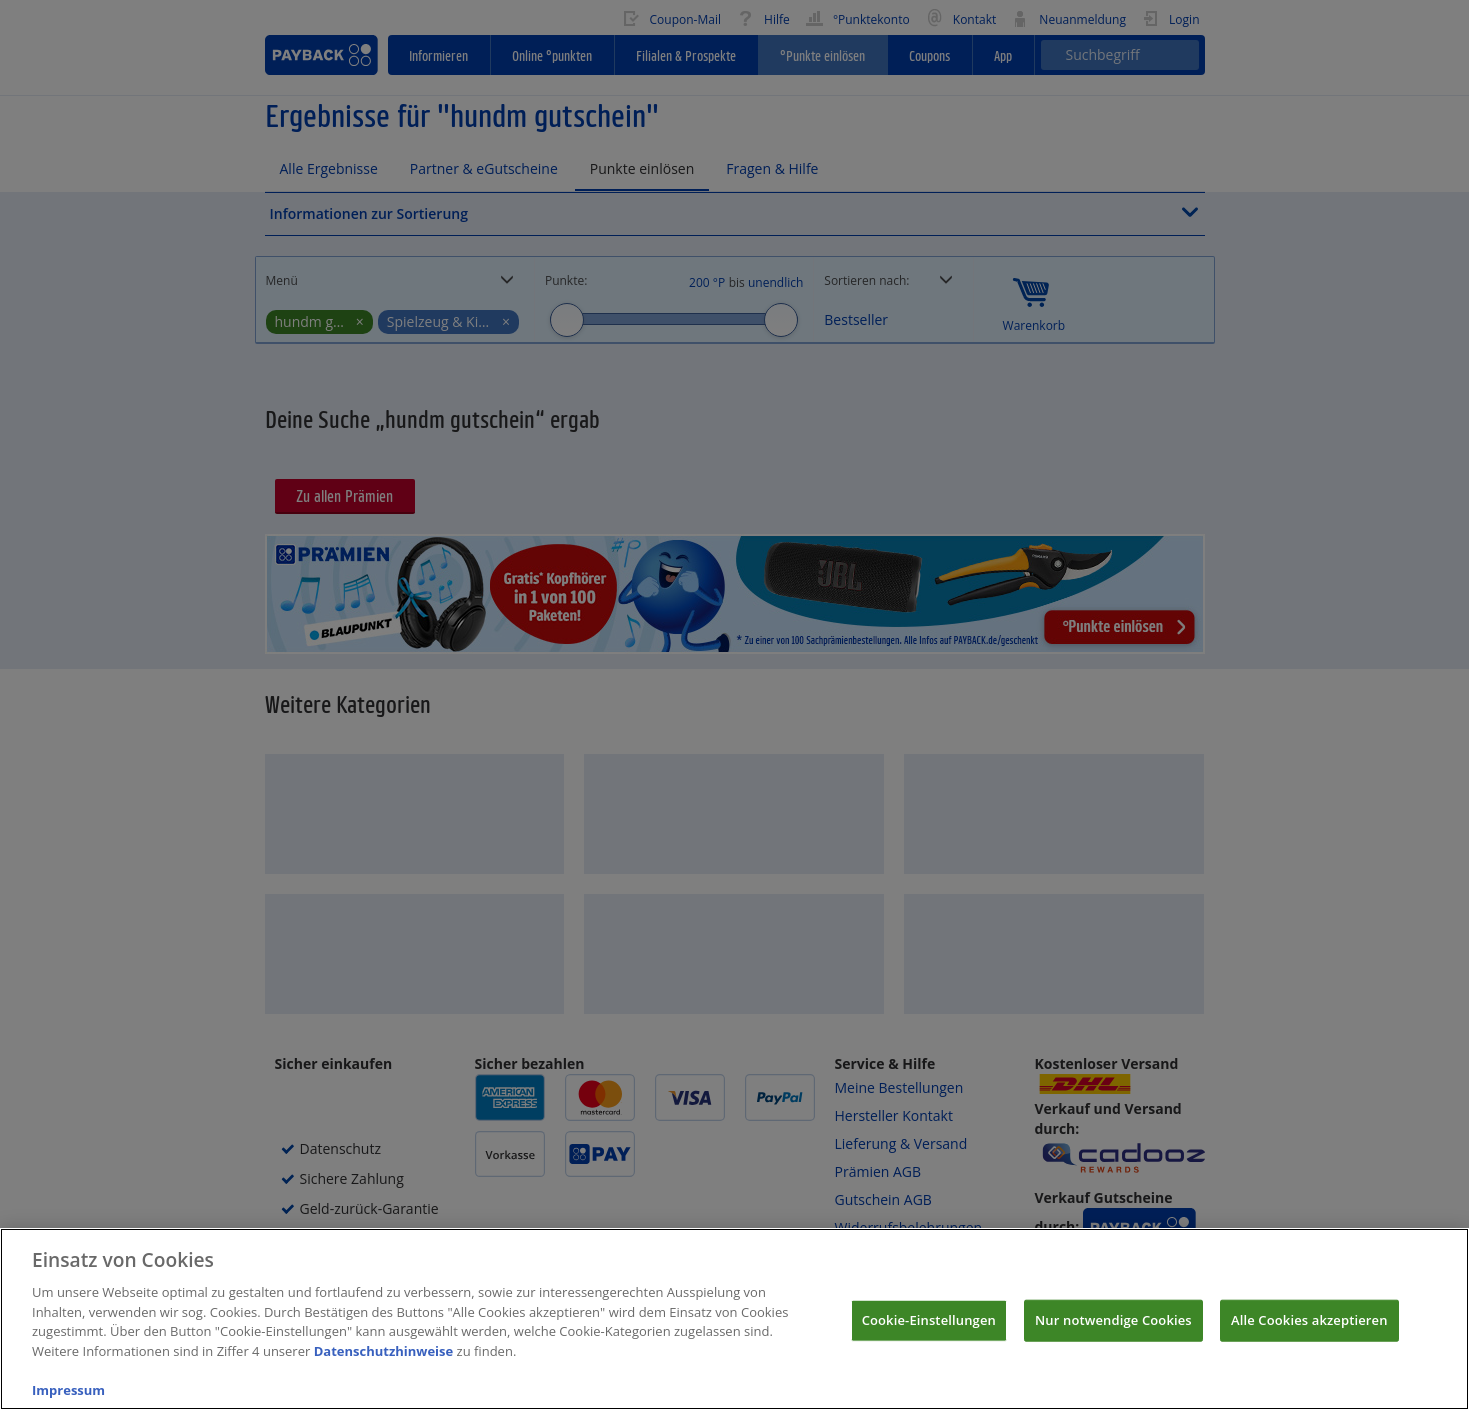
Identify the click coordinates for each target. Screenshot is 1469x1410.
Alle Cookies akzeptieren (1309, 1334)
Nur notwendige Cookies (1113, 1334)
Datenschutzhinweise (384, 1365)
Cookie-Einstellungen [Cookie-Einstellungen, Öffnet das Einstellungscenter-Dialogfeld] (929, 1334)
